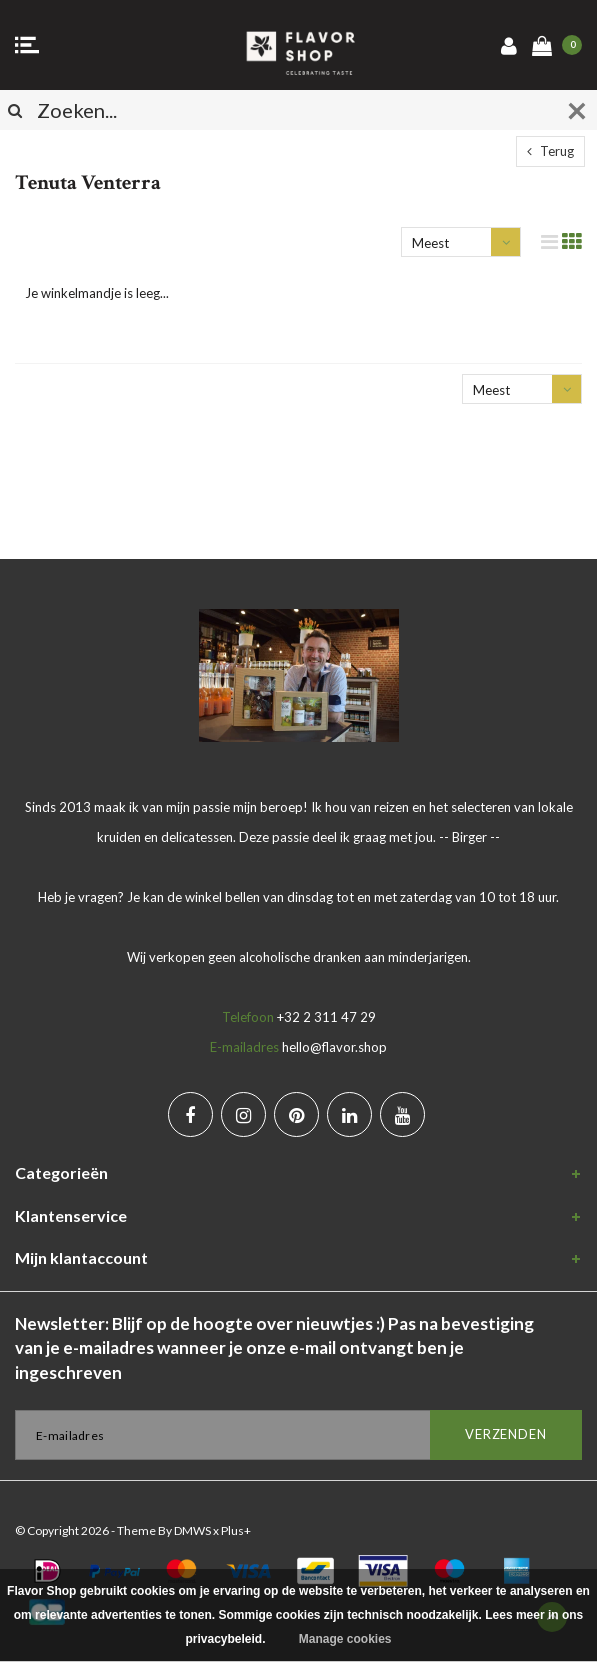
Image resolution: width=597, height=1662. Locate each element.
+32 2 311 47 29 (326, 1017)
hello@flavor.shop (334, 1047)
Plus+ (236, 1530)
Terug (550, 151)
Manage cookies (345, 1639)
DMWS (192, 1530)
